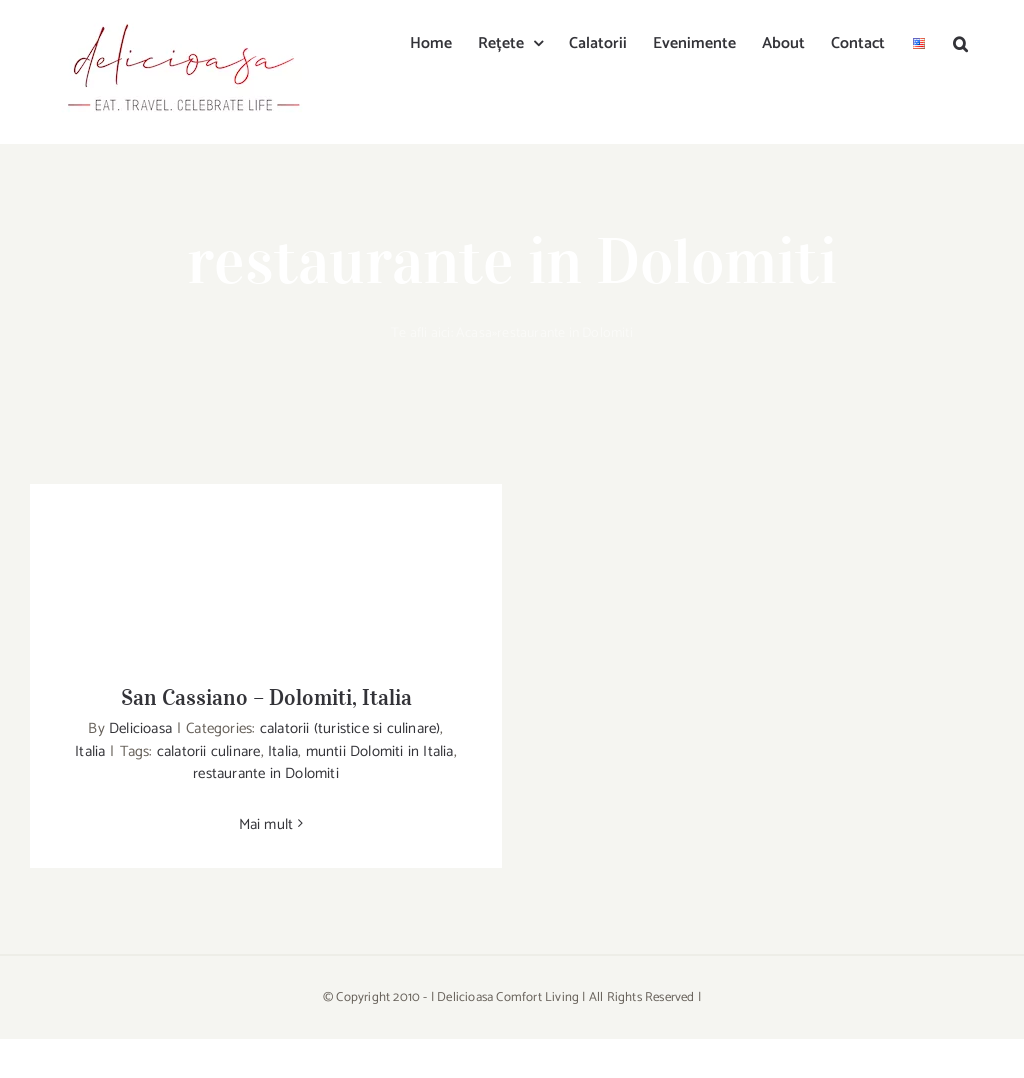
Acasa (474, 333)
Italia (90, 751)
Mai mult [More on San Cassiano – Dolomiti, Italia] (266, 824)
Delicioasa (140, 728)
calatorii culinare (209, 751)
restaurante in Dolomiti (266, 773)
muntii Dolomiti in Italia (380, 751)
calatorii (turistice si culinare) (350, 728)
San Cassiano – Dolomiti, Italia (266, 697)
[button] (960, 42)
